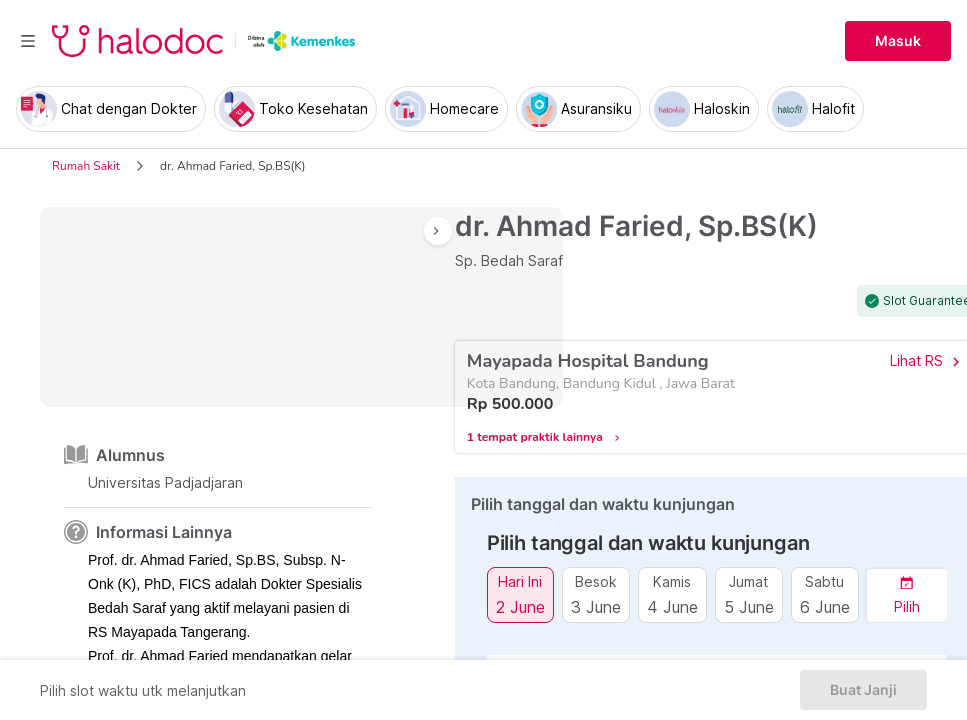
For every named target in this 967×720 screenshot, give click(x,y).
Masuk (898, 41)
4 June (672, 606)
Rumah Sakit (86, 166)
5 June (749, 606)
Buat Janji (863, 690)
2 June (520, 606)
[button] (907, 595)
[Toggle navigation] (28, 41)
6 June (825, 606)
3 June (596, 606)
